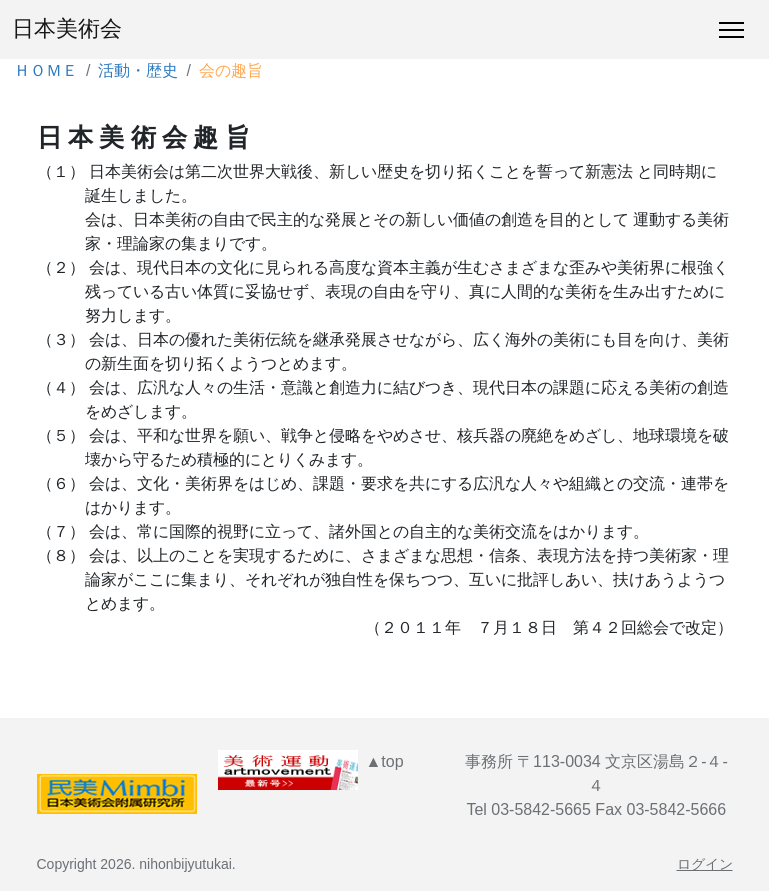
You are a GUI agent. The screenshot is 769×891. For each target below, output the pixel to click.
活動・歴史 (138, 70)
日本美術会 (67, 29)
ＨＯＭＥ (46, 70)
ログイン (705, 864)
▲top (384, 761)
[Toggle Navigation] (731, 30)
